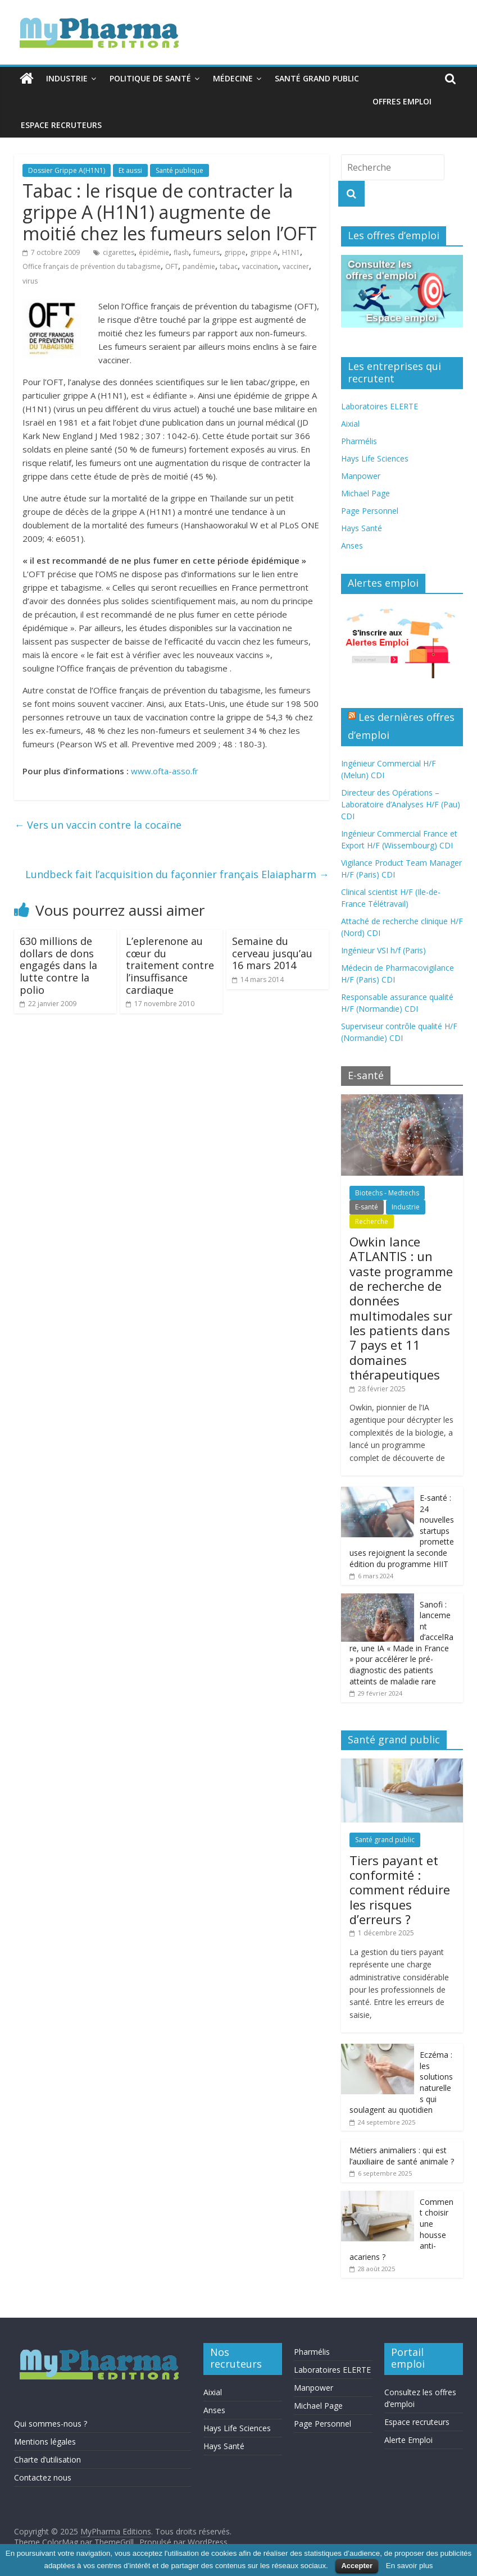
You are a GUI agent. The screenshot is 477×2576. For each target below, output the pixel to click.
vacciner (296, 266)
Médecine (233, 78)
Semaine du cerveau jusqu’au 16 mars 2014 (272, 953)
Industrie (67, 78)
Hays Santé (361, 528)
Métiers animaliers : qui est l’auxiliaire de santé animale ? (401, 2156)
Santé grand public (317, 78)
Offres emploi (401, 101)
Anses (352, 545)
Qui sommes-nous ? (50, 2423)
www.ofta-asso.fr (164, 771)
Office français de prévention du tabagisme (91, 266)
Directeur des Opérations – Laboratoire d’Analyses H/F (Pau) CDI (400, 804)
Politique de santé (150, 78)
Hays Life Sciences (374, 458)
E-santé (366, 1207)
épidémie (154, 252)
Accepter (356, 2565)
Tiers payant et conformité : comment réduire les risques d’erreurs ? (399, 1890)
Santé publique (179, 170)
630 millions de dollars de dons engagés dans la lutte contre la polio (58, 965)
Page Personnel (369, 510)
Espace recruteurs (61, 125)
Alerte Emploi (408, 2440)
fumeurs (206, 252)
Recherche (371, 1221)
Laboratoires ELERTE (379, 406)
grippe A (264, 252)
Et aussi (130, 170)
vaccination (260, 266)
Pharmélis (359, 441)
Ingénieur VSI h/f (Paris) (383, 950)
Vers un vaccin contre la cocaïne (97, 825)
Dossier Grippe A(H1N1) (66, 170)
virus (30, 281)
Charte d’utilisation (47, 2459)
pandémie (199, 266)
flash (181, 252)
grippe (235, 252)
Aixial (350, 423)
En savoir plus (409, 2565)
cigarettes (118, 252)
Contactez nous (42, 2477)
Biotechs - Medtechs (387, 1193)
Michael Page (365, 493)
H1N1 (291, 252)
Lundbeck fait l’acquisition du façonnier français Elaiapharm (177, 874)
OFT (171, 266)
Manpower (360, 476)
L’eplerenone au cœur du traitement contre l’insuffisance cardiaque (170, 965)
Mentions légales (45, 2441)
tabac (229, 266)
